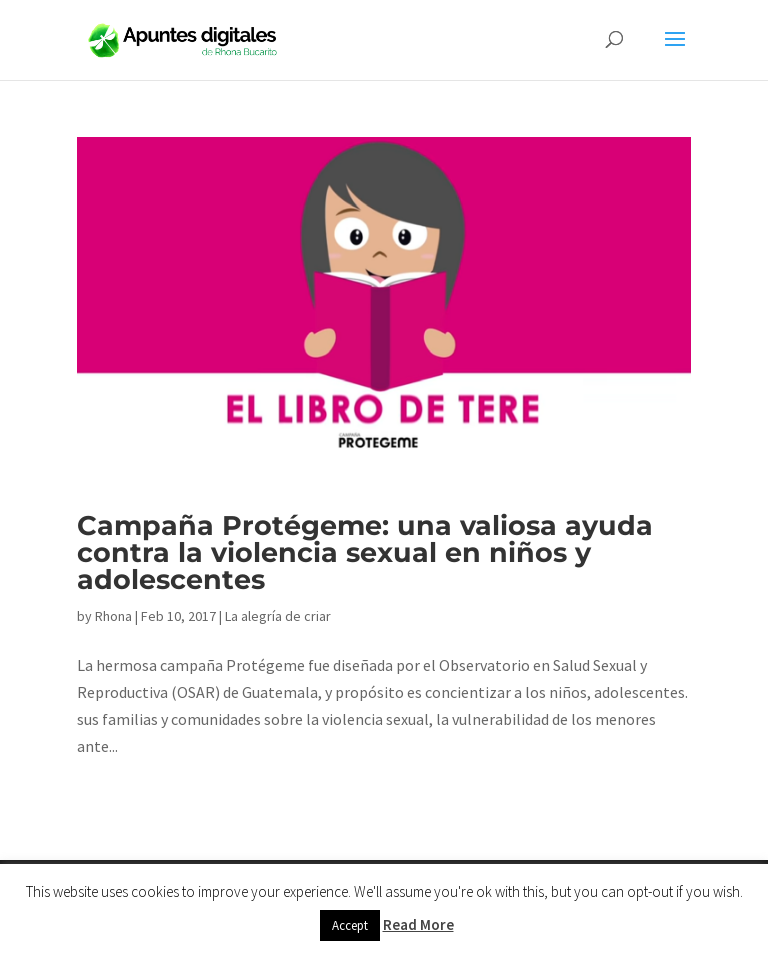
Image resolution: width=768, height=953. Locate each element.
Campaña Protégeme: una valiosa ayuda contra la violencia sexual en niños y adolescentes (365, 552)
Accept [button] (350, 925)
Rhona (113, 616)
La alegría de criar (278, 616)
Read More (418, 924)
